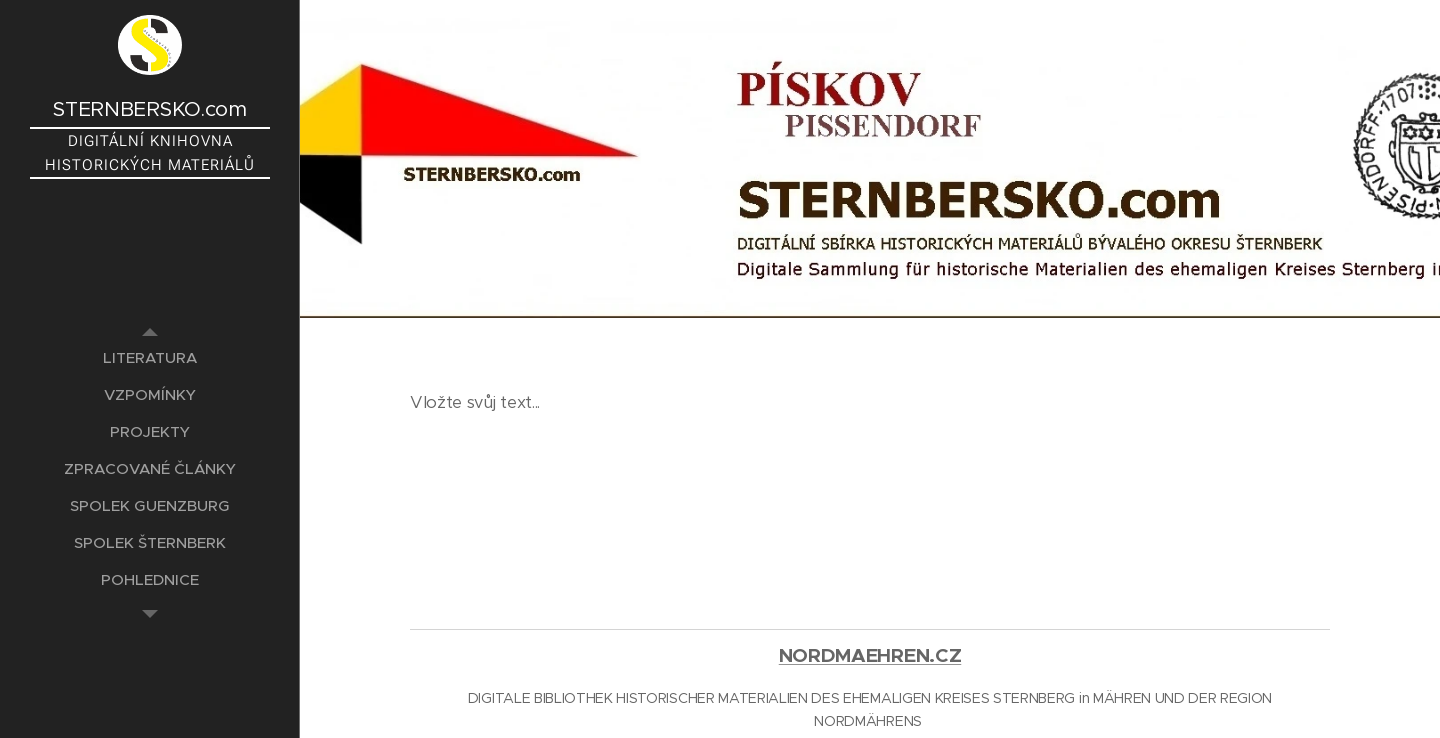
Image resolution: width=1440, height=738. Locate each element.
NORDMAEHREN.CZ (870, 655)
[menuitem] (150, 357)
